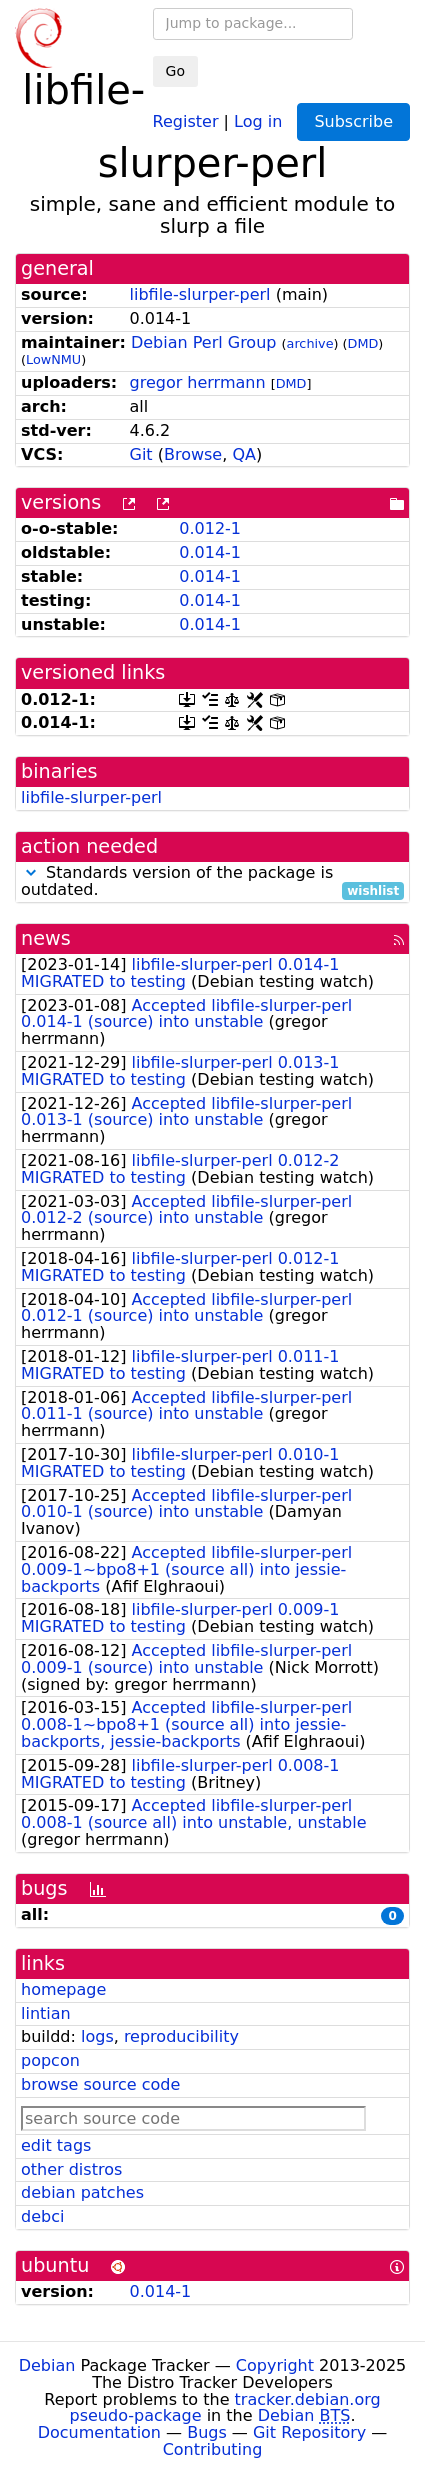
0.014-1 (210, 552)
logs (97, 2036)
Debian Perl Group (204, 342)
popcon (50, 2060)
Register (186, 120)
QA (244, 454)
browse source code (100, 2084)
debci (42, 2216)
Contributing (213, 2449)
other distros (71, 2169)
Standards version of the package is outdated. (212, 882)
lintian (46, 2013)
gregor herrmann (198, 382)
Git (141, 454)
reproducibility (181, 2036)
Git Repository (309, 2432)
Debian (47, 2365)
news (46, 938)
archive (310, 343)
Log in (258, 120)
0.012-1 (210, 528)
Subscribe (353, 121)
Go (175, 71)
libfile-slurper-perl (200, 294)
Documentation (99, 2432)
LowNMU (53, 359)
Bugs (207, 2432)
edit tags (56, 2145)
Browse (193, 454)
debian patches (82, 2192)
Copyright (275, 2365)
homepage (63, 1989)
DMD (363, 343)
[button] (31, 872)
